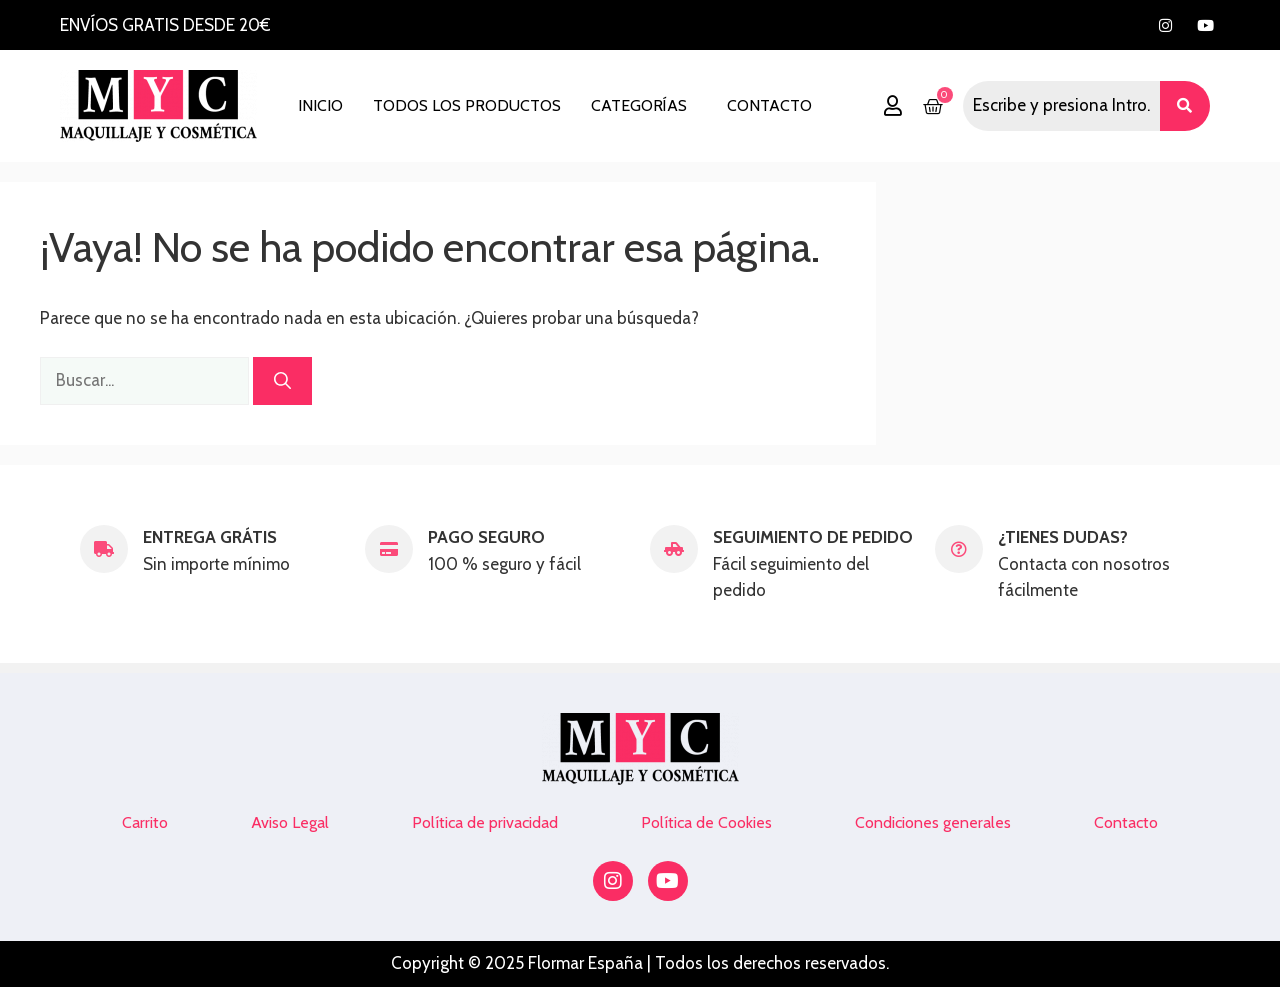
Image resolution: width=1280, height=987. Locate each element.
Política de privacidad (485, 822)
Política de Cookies (706, 822)
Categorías (639, 106)
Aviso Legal (290, 822)
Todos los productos (467, 106)
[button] (644, 106)
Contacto (769, 106)
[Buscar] (282, 381)
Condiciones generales (933, 822)
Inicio (320, 106)
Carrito (145, 822)
